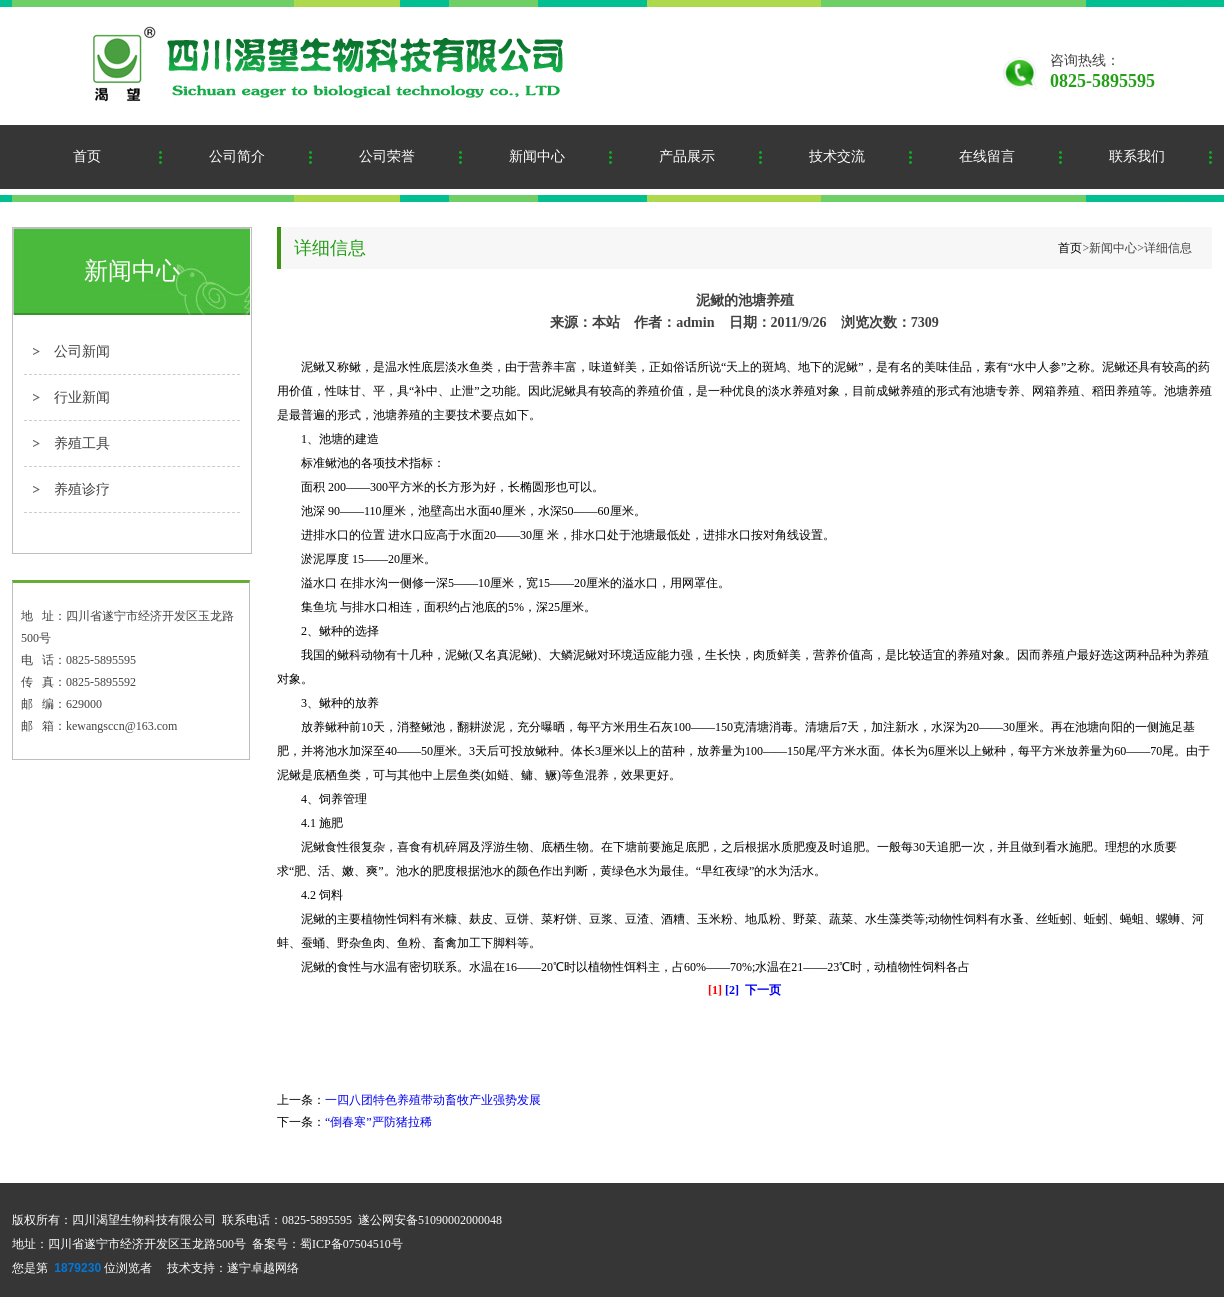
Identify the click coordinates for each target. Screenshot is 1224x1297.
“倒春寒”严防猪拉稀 (378, 1122)
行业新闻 (82, 397)
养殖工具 (82, 443)
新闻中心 (537, 156)
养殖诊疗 (82, 489)
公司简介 (237, 156)
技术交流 (837, 156)
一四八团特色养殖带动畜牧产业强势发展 (433, 1100)
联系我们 (1137, 156)
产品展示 (687, 156)
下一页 (763, 990)
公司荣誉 (387, 156)
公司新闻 (82, 351)
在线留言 (987, 156)
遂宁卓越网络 (263, 1268)
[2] (732, 990)
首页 (87, 156)
